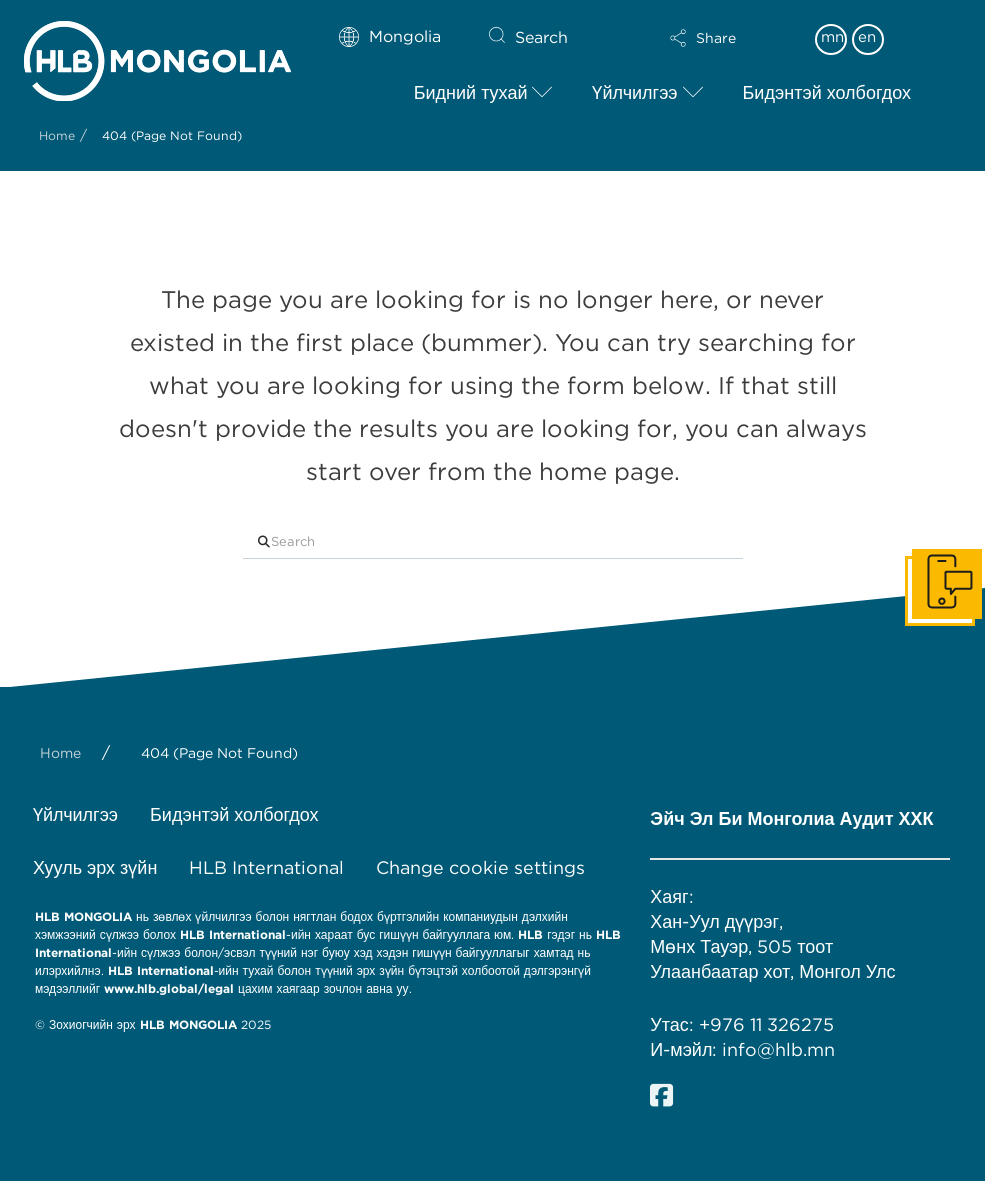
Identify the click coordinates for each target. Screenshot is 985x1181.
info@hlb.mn (778, 1049)
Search (541, 37)
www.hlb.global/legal (169, 988)
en (867, 37)
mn (832, 37)
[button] (702, 38)
